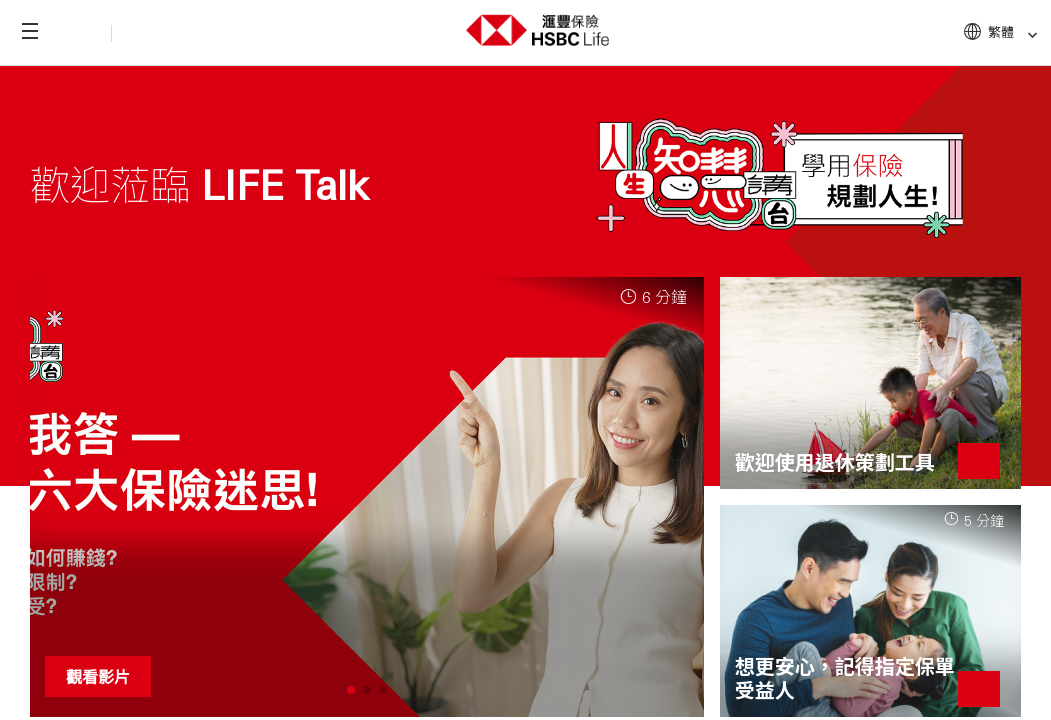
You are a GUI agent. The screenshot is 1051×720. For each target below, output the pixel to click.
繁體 (1013, 32)
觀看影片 (98, 676)
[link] (1026, 35)
